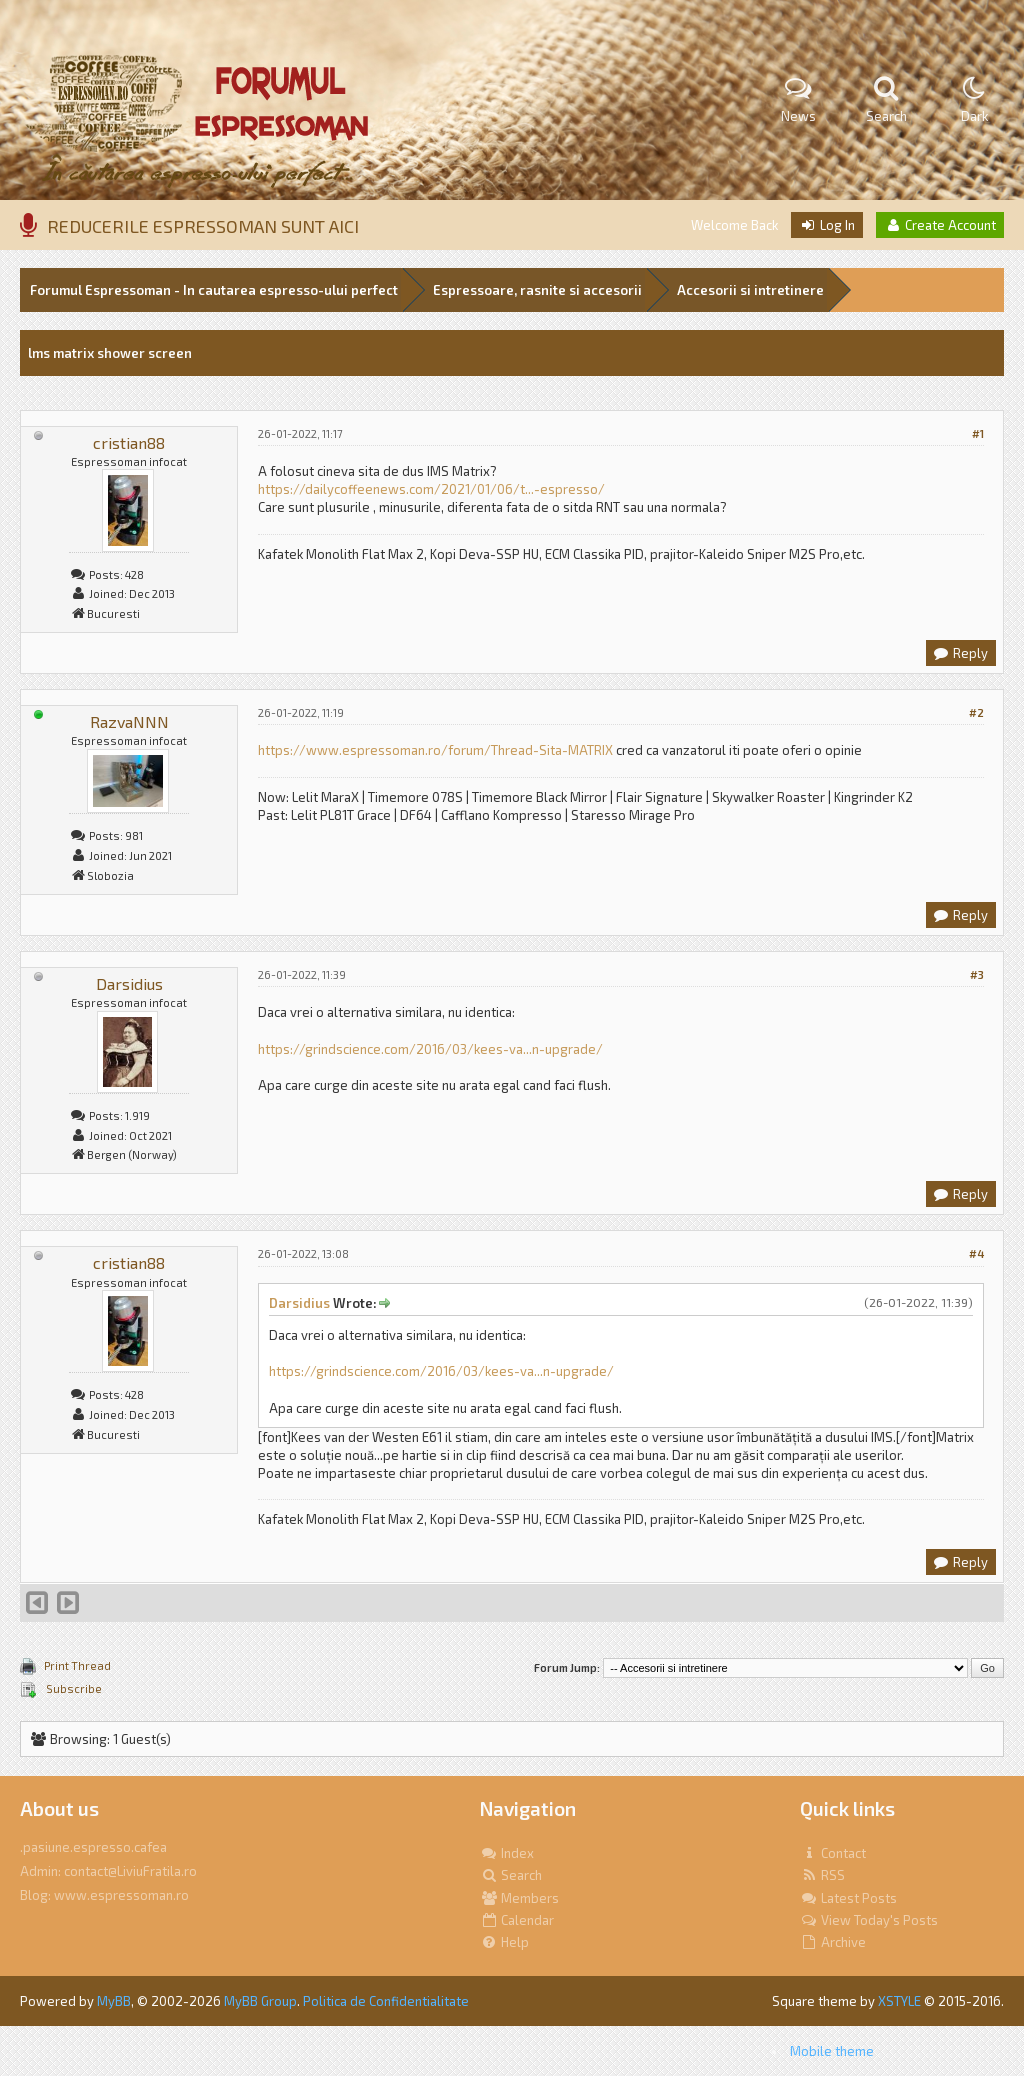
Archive (833, 1942)
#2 (976, 712)
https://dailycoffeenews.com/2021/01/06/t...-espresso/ (431, 489)
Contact (833, 1853)
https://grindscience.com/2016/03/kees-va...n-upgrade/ (430, 1049)
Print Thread (77, 1665)
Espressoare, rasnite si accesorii (537, 290)
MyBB (114, 2001)
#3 (977, 974)
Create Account (940, 225)
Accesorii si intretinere (750, 290)
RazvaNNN (129, 721)
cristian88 (129, 442)
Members (519, 1898)
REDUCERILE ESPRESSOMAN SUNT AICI (203, 226)
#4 (976, 1253)
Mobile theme (832, 2051)
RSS (822, 1875)
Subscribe (73, 1688)
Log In (827, 225)
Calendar (517, 1920)
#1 (978, 433)
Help (504, 1942)
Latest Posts (848, 1898)
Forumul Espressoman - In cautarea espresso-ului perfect (214, 290)
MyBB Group (260, 2001)
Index (507, 1853)
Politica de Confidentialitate (386, 2001)
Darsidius (129, 983)
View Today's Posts (869, 1920)
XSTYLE (899, 2001)
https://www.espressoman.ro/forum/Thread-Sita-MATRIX (435, 750)
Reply (960, 653)
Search (511, 1875)
